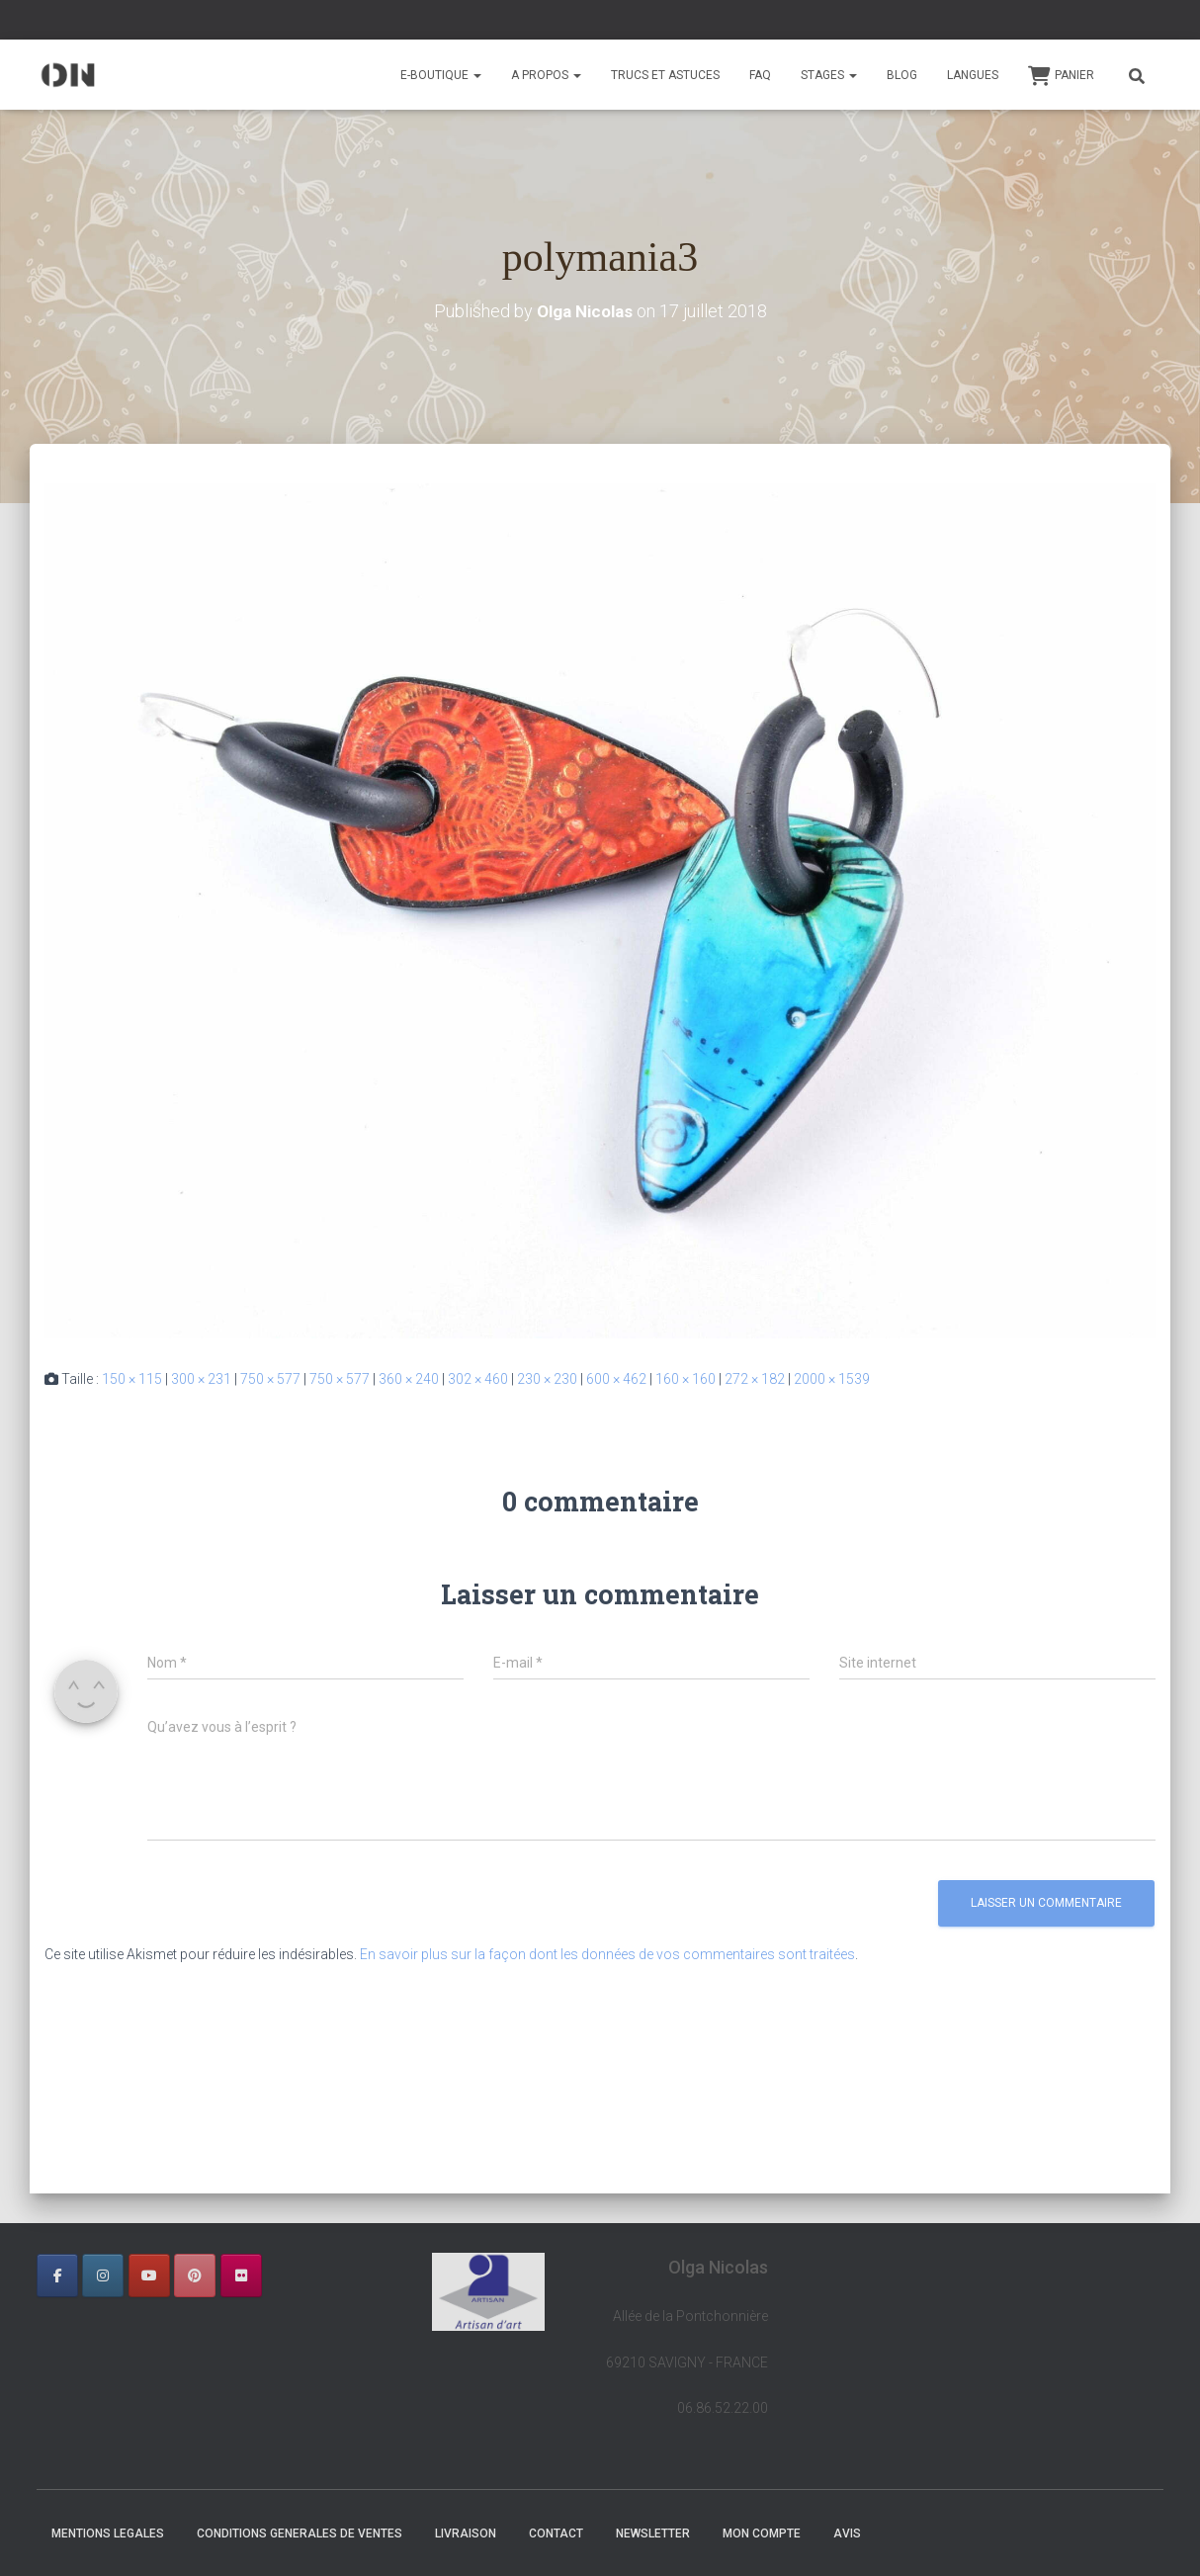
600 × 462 (616, 1379)
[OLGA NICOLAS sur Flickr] (241, 2275)
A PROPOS (546, 75)
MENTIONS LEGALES (107, 2533)
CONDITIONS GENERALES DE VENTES (299, 2533)
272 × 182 (755, 1379)
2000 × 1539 (832, 1379)
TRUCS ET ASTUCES (665, 75)
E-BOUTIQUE (440, 75)
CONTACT (556, 2533)
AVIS (847, 2533)
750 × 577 (270, 1379)
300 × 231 (201, 1379)
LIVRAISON (465, 2533)
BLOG (902, 75)
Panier (1061, 76)
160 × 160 (685, 1379)
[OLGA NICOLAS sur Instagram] (103, 2275)
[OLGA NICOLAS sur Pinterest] (194, 2275)
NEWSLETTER (653, 2533)
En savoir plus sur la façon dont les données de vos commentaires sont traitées (607, 1954)
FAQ (760, 75)
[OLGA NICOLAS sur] (286, 2275)
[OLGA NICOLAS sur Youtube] (149, 2275)
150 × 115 (132, 1379)
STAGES (829, 75)
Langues (972, 75)
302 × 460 (478, 1379)
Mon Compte (762, 2533)
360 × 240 (409, 1379)
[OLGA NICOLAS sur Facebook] (57, 2275)
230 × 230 (547, 1379)
